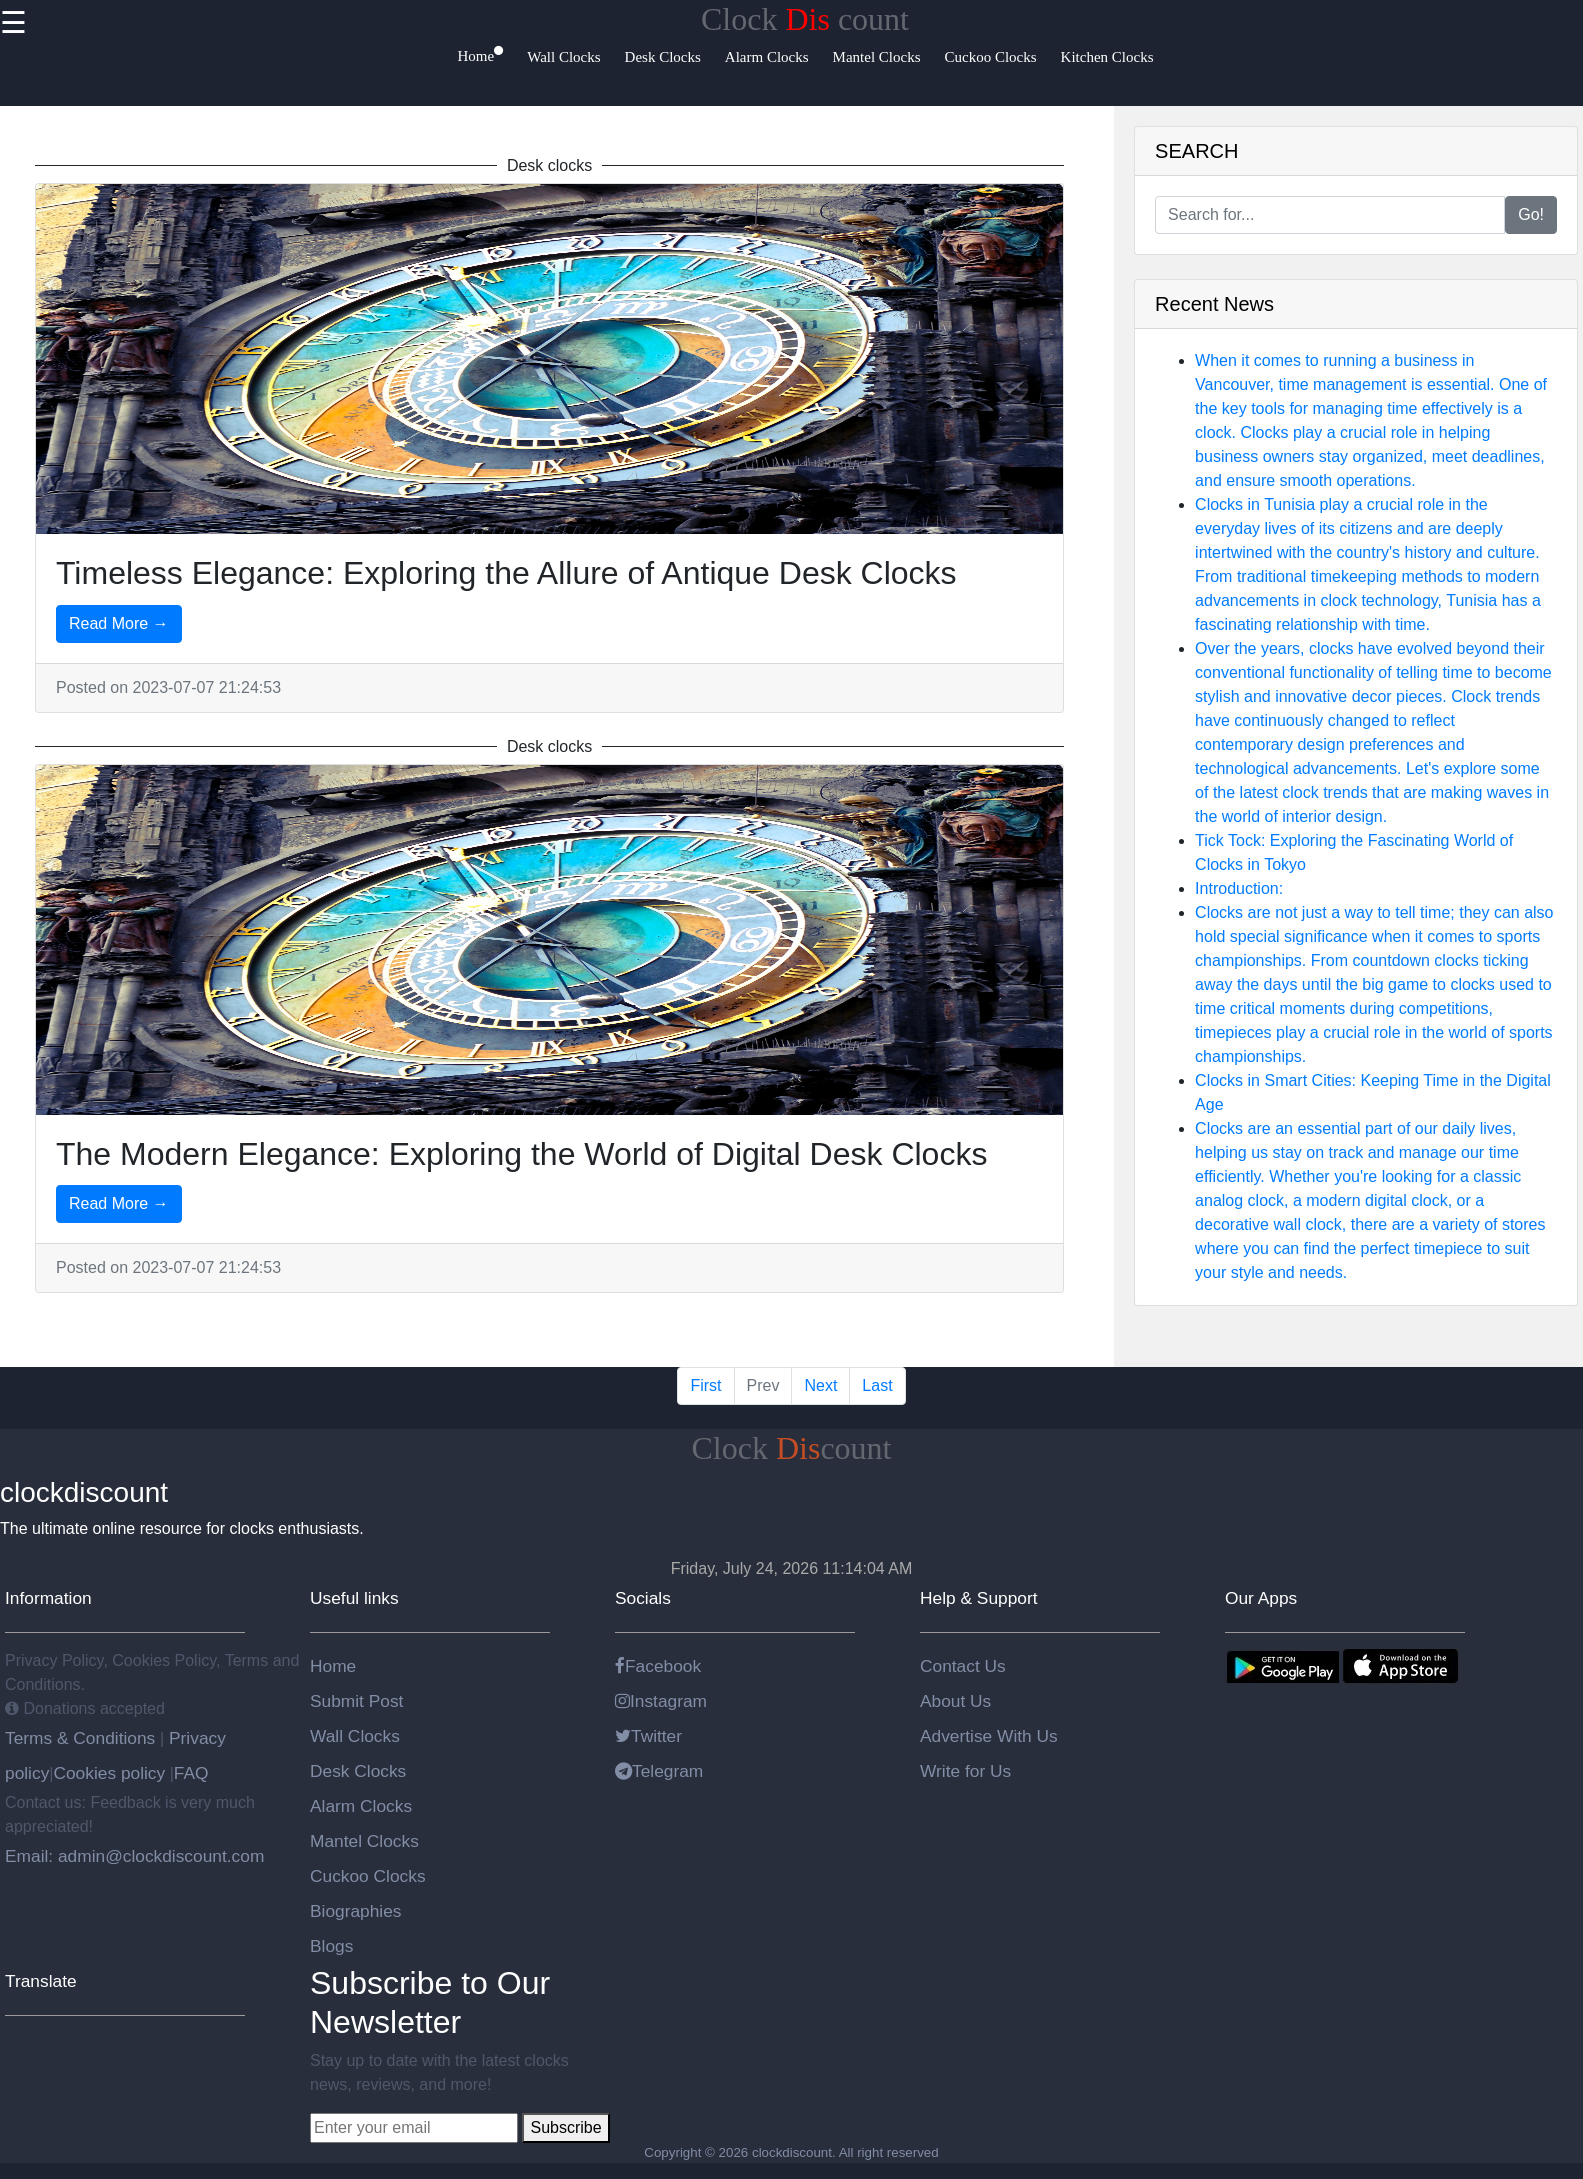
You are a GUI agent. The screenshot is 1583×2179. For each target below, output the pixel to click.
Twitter (648, 1736)
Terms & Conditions (82, 1738)
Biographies (356, 1911)
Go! (1531, 214)
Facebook (658, 1666)
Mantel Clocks (364, 1841)
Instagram (661, 1701)
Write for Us (965, 1771)
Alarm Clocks (361, 1806)
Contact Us (963, 1666)
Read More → (119, 623)
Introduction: (1239, 888)
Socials (643, 1598)
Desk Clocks (358, 1771)
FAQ (191, 1773)
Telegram (659, 1771)
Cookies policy (109, 1773)
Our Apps (1261, 1598)
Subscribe (565, 2127)
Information (48, 1598)
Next (820, 1385)
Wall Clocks (355, 1736)
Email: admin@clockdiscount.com (134, 1856)
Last (877, 1385)
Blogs (331, 1946)
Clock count (805, 19)
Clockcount (792, 1448)
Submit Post (356, 1701)
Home (333, 1666)
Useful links (354, 1598)
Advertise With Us (989, 1736)
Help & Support (979, 1598)
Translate (41, 1981)
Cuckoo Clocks (368, 1876)
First (705, 1385)
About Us (955, 1701)
